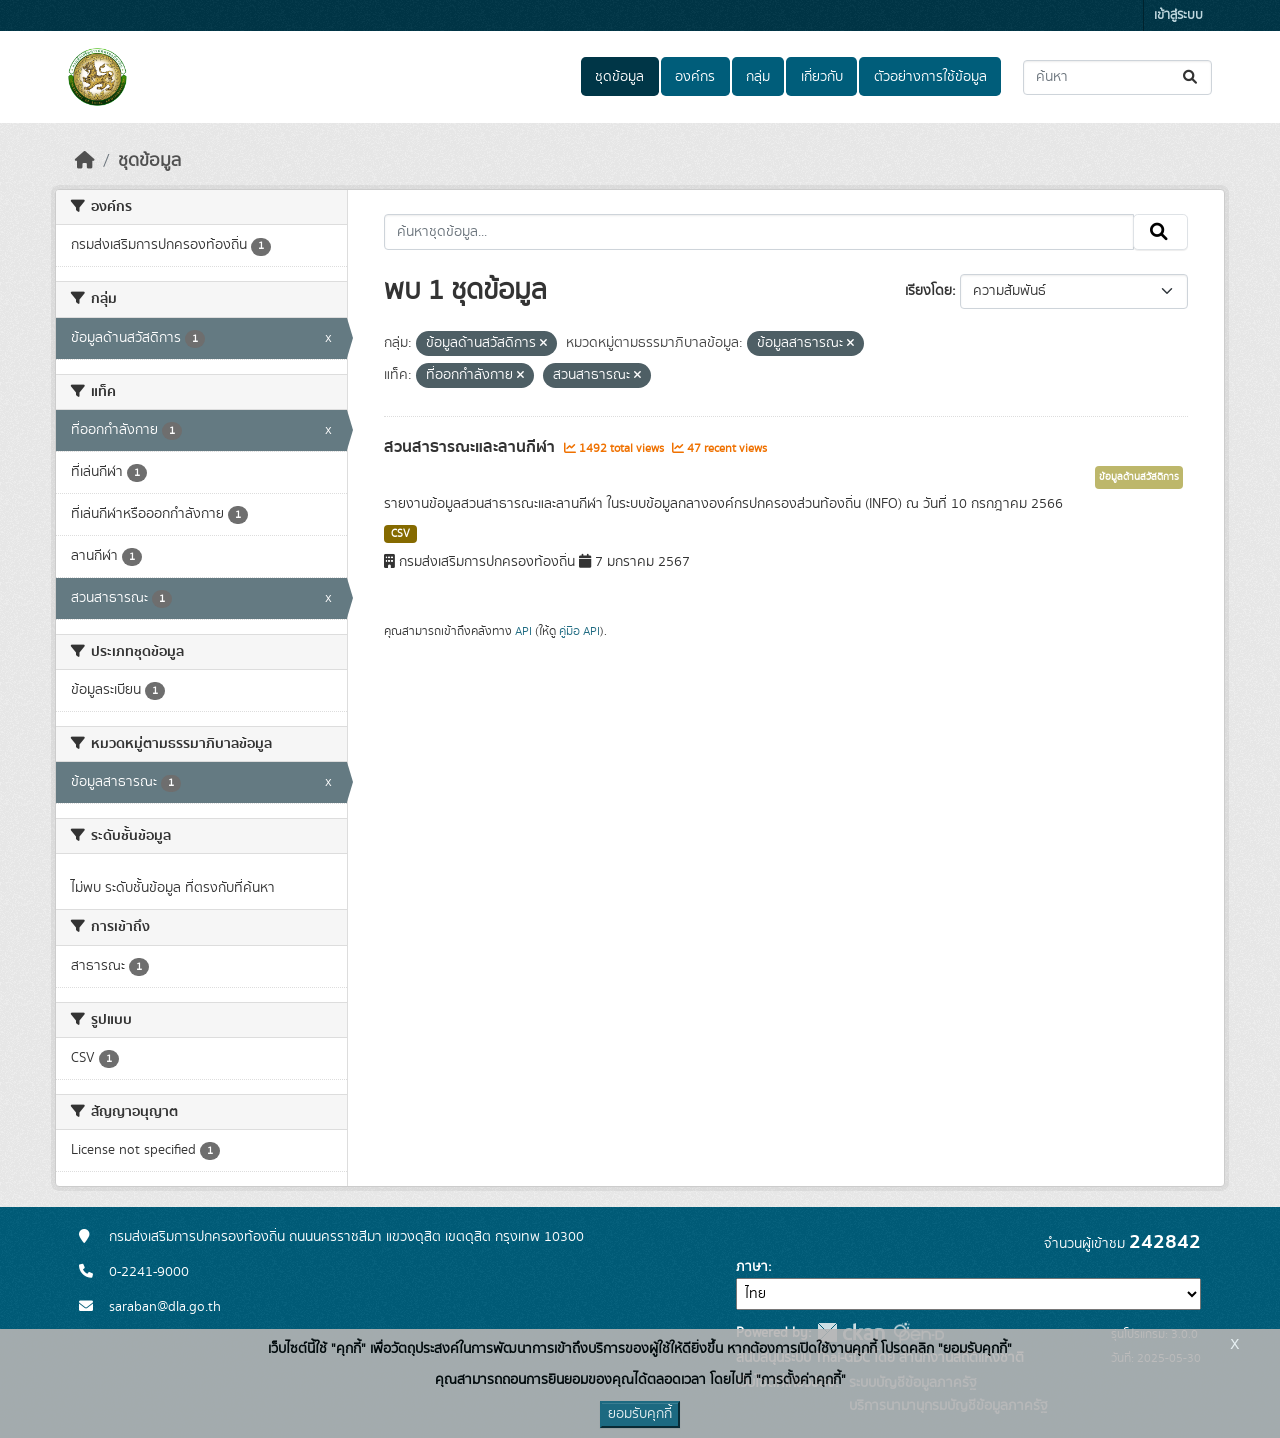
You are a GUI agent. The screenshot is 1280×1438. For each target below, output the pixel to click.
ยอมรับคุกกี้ (640, 1414)
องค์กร (695, 77)
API (523, 631)
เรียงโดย (928, 291)
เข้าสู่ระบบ (1178, 15)
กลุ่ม (758, 77)
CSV (400, 534)
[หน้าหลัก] (85, 161)
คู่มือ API (579, 631)
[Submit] (1191, 77)
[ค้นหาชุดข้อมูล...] (1117, 77)
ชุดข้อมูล (619, 77)
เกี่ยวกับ (822, 77)
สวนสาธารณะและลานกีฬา (471, 447)
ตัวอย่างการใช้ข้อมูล (930, 77)
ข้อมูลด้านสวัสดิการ (1139, 477)
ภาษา (752, 1267)
